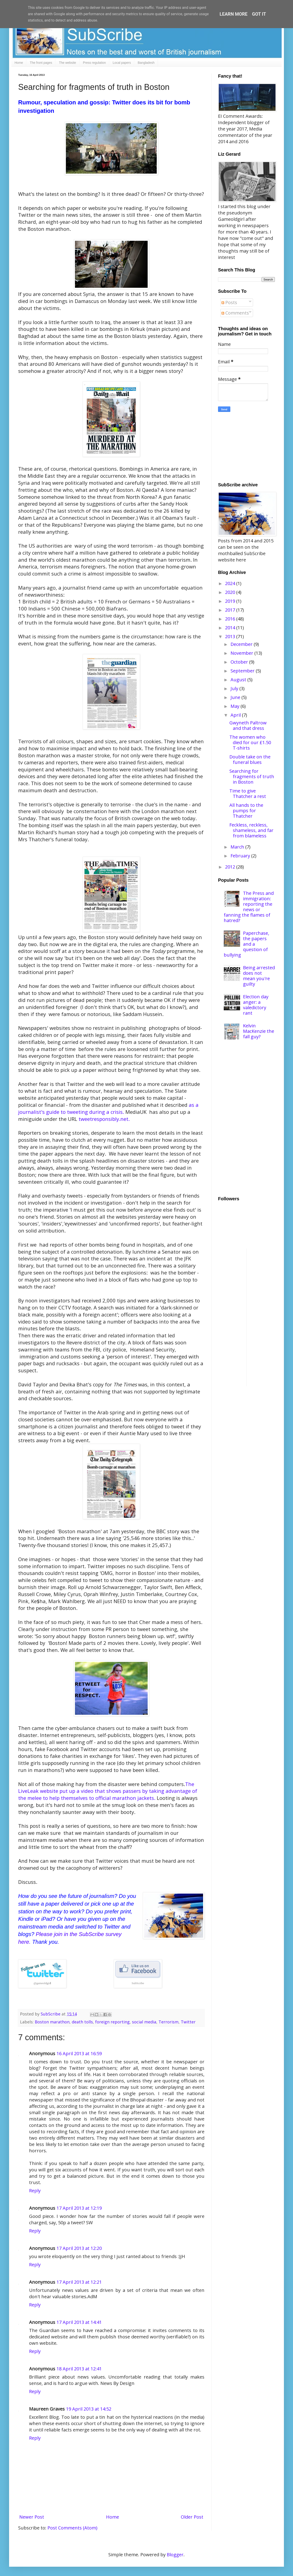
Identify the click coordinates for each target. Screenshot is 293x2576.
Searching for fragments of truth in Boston (251, 776)
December (242, 644)
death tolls (82, 2022)
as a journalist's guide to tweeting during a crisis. (108, 1108)
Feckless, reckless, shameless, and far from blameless (251, 830)
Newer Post (31, 2517)
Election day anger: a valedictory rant (255, 1005)
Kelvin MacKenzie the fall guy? (258, 1031)
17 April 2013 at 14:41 (79, 2322)
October (240, 662)
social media (144, 2022)
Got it (259, 14)
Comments (235, 313)
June (236, 697)
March (238, 847)
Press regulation (94, 62)
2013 (230, 636)
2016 (230, 619)
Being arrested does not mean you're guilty (259, 975)
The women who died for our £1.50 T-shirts (250, 742)
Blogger (175, 2554)
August (239, 680)
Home (19, 62)
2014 (230, 628)
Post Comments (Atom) (72, 2528)
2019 (230, 601)
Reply (35, 2190)
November (242, 653)
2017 (230, 610)
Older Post (192, 2517)
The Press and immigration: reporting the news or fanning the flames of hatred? (249, 906)
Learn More (234, 14)
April (236, 715)
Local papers (122, 62)
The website (67, 62)
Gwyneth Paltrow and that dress (248, 725)
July (235, 688)
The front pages (41, 62)
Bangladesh (146, 62)
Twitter (188, 2022)
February (241, 856)
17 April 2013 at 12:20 (79, 2248)
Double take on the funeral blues (250, 759)
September (243, 671)
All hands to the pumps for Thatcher (246, 810)
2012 (230, 867)
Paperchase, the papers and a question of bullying (246, 944)
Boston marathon (52, 2022)
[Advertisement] (246, 447)
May (236, 706)
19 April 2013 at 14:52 (88, 2409)
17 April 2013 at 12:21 (79, 2282)
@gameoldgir (42, 1983)
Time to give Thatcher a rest (247, 793)
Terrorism (169, 2022)
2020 (230, 592)
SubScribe (138, 1983)
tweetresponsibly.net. (104, 1118)
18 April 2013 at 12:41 (79, 2369)
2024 (230, 583)
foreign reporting (112, 2022)
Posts (229, 302)
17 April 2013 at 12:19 (79, 2208)
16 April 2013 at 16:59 (79, 2053)
